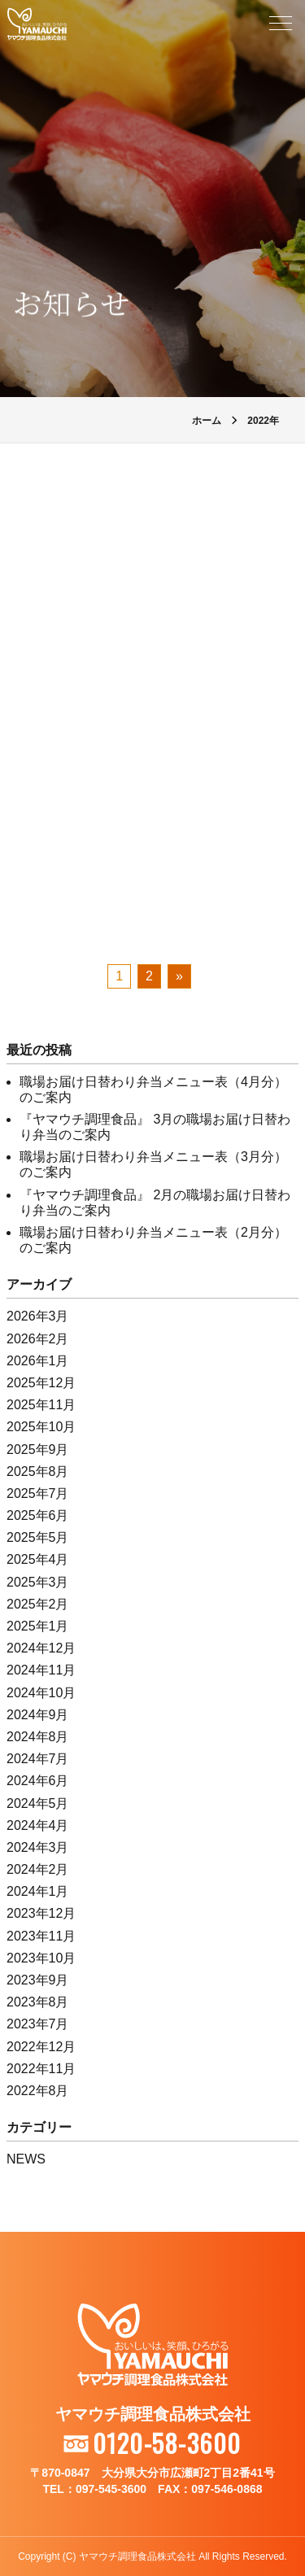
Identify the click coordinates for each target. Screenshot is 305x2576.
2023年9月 (38, 1980)
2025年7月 (38, 1493)
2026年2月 (38, 1339)
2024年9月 (38, 1715)
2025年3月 (38, 1582)
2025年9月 (38, 1449)
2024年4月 (38, 1825)
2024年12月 (41, 1648)
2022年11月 (41, 2069)
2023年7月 (38, 2024)
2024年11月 (41, 1670)
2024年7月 (38, 1759)
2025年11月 (41, 1405)
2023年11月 (41, 1936)
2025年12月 (41, 1383)
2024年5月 (38, 1803)
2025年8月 (38, 1471)
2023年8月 (38, 2002)
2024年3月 (38, 1847)
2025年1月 (38, 1626)
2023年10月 (41, 1958)
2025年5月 (38, 1537)
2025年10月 (41, 1427)
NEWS (26, 2159)
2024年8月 (38, 1737)
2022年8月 (38, 2091)
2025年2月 (38, 1604)
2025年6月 (38, 1515)
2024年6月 (38, 1781)
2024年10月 (41, 1693)
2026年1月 (38, 1361)
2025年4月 (38, 1559)
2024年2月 (38, 1869)
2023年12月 (41, 1913)
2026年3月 (38, 1316)
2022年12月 (41, 2047)
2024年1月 (38, 1891)
